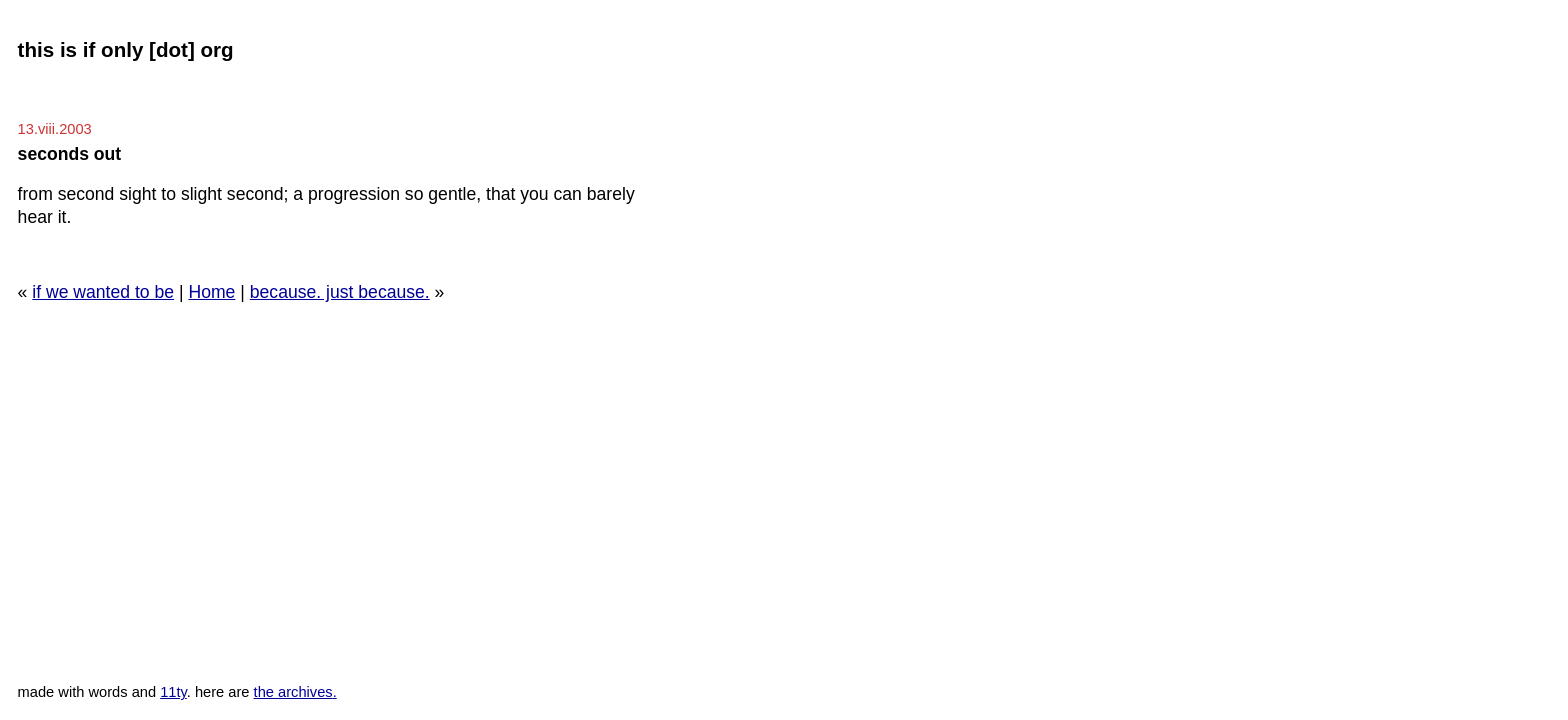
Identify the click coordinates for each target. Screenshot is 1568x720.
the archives (293, 692)
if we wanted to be (103, 292)
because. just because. (340, 292)
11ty (173, 692)
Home (211, 292)
